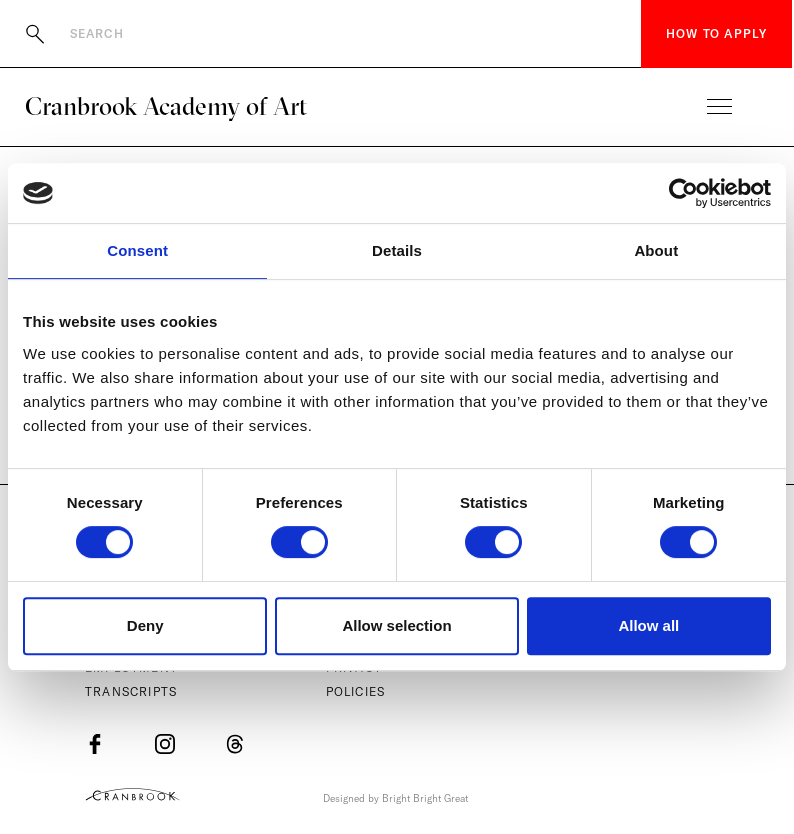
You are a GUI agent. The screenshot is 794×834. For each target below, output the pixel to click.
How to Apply (716, 33)
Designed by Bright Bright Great (395, 798)
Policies (356, 691)
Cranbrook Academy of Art (166, 106)
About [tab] (656, 250)
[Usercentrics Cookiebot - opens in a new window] (683, 193)
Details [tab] (397, 250)
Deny (145, 625)
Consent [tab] (137, 250)
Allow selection (396, 625)
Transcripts (131, 691)
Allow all (648, 625)
